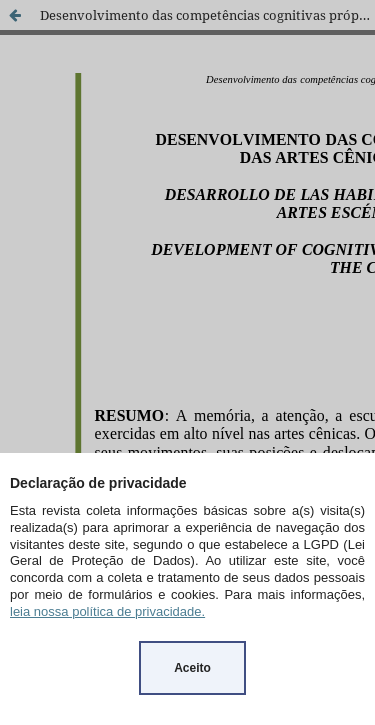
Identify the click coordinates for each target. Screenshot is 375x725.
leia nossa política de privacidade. (107, 611)
